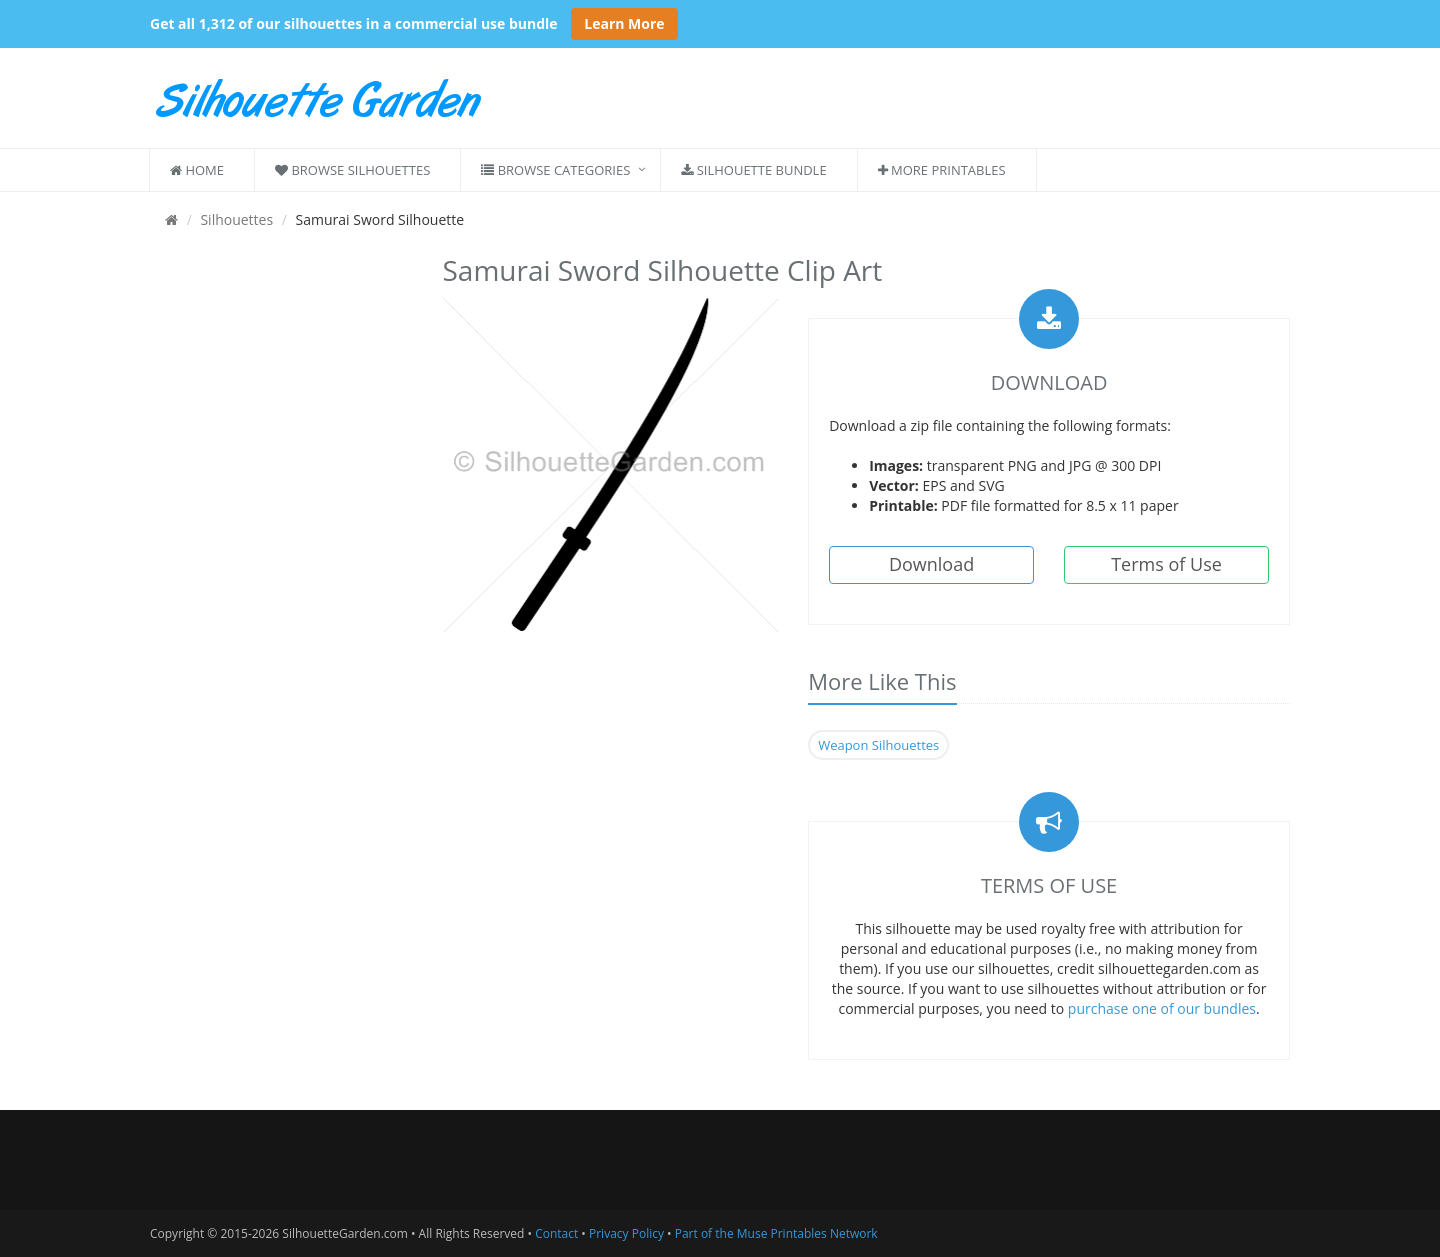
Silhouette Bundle (753, 170)
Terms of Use (1166, 564)
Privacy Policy (626, 1233)
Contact (556, 1233)
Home (197, 170)
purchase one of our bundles (1162, 1008)
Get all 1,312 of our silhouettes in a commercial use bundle (354, 23)
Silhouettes (236, 219)
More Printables (942, 170)
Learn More (624, 23)
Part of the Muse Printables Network (776, 1233)
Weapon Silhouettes (878, 745)
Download (931, 564)
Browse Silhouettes (352, 170)
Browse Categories (555, 170)
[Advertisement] (281, 548)
